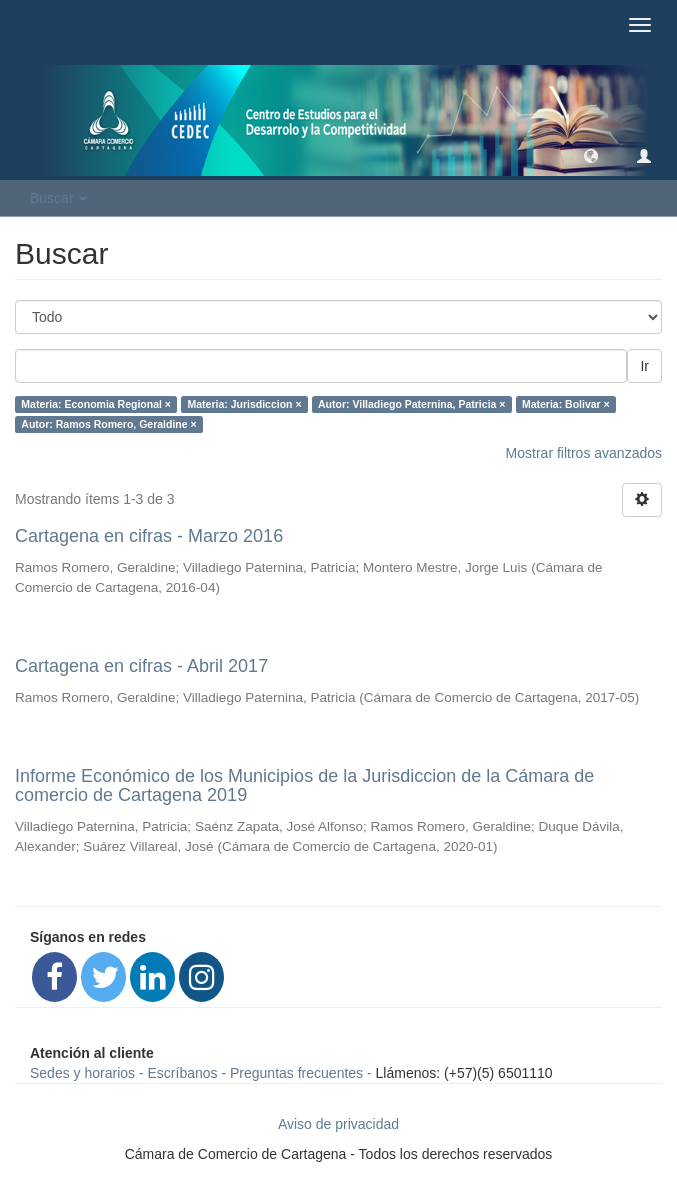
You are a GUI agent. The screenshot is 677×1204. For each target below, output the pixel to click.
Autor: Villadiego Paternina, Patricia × (411, 404)
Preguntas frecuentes (296, 1073)
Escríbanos (183, 1073)
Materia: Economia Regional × (96, 404)
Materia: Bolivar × (566, 404)
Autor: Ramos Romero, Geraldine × (108, 424)
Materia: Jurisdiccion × (244, 404)
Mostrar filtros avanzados (584, 453)
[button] (591, 155)
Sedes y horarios (82, 1073)
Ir (644, 366)
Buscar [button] (58, 198)
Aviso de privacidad (338, 1124)
